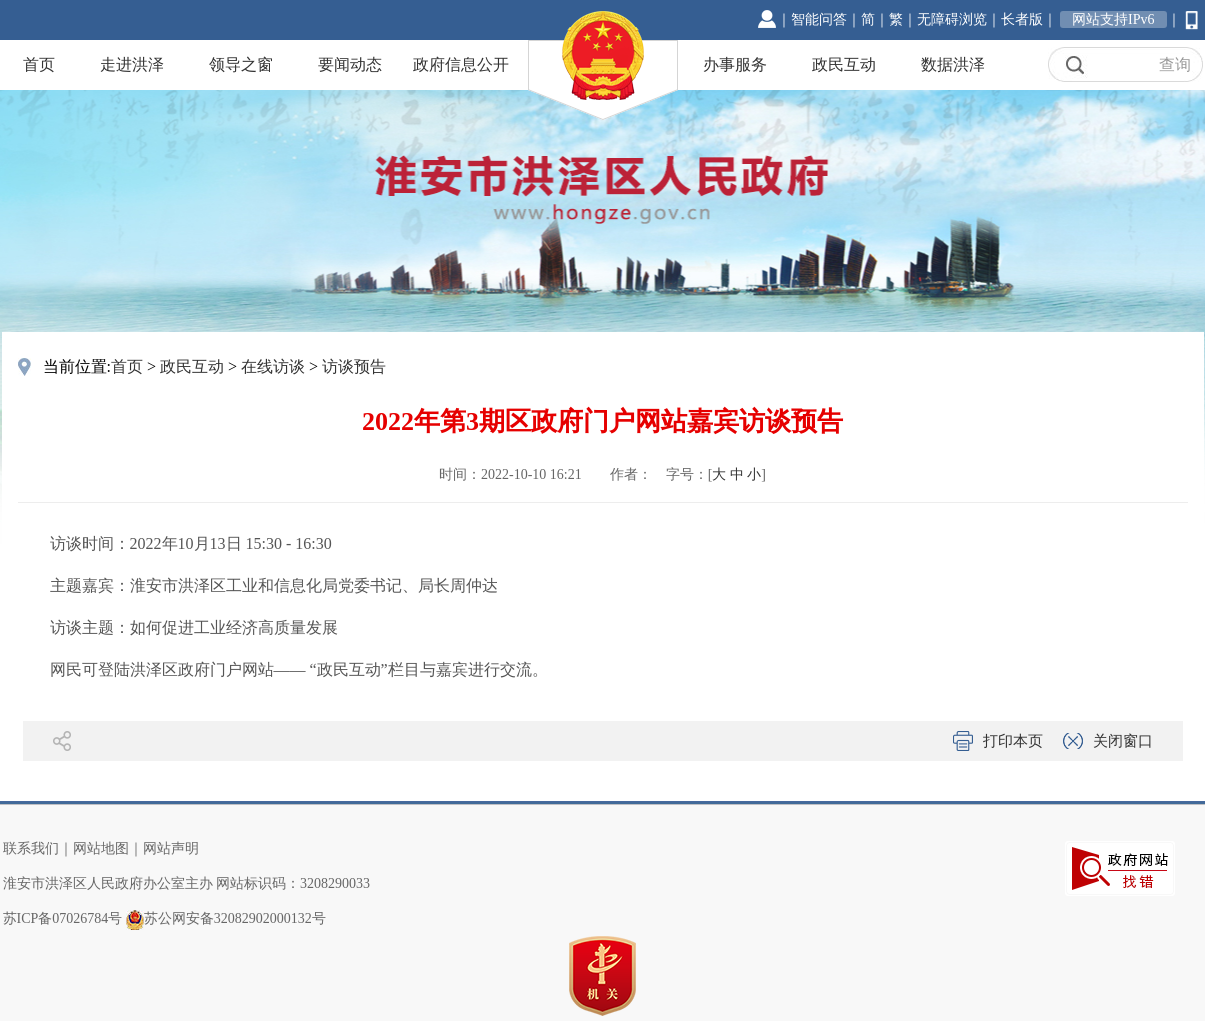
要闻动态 (350, 64)
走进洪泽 (132, 64)
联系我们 (31, 848)
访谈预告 (354, 366)
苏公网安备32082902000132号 (235, 918)
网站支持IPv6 (1113, 19)
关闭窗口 (1123, 741)
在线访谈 (273, 366)
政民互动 (844, 64)
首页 (39, 64)
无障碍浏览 (952, 19)
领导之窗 (241, 64)
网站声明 (171, 848)
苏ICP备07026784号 (63, 918)
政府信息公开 (461, 64)
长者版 (1022, 19)
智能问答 (819, 19)
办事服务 (735, 64)
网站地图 (101, 848)
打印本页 (1013, 741)
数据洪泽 (953, 64)
